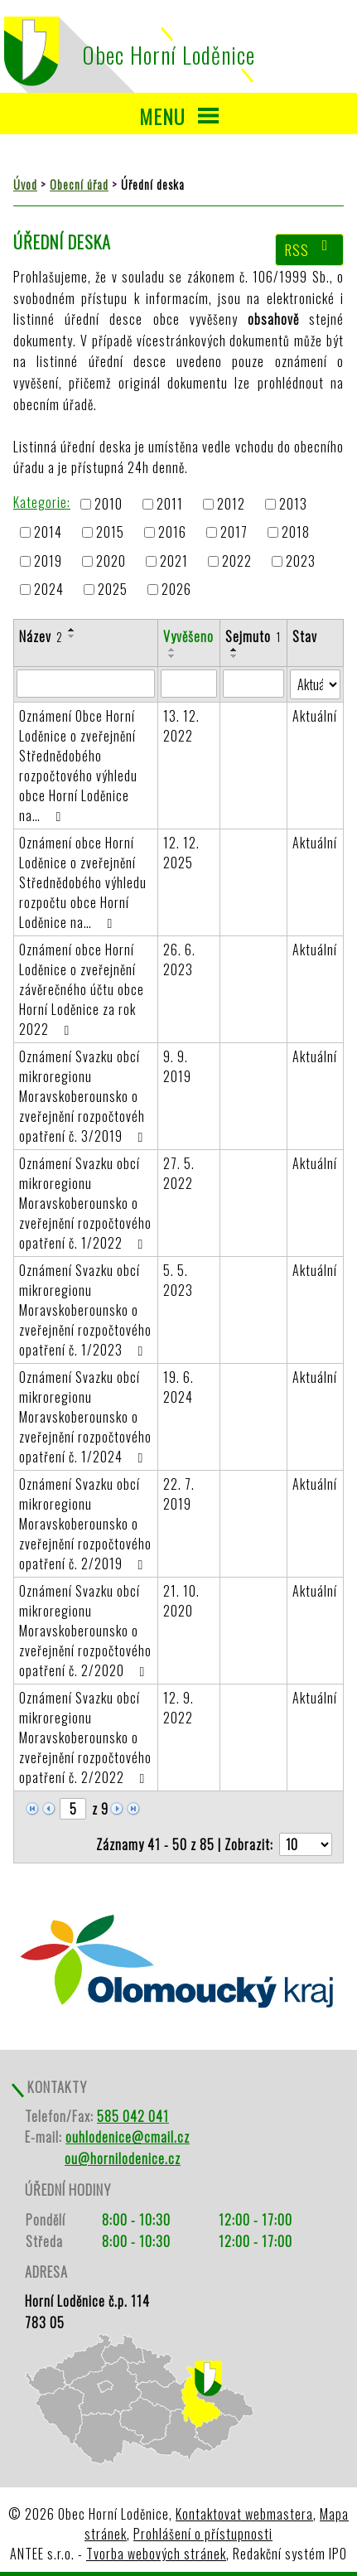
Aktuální (314, 716)
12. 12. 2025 (181, 852)
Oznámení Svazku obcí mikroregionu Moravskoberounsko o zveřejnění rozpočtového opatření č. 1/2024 (85, 1417)
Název (41, 636)
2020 (111, 561)
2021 (174, 561)
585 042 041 (133, 2116)
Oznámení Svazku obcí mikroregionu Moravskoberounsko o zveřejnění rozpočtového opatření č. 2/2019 (85, 1523)
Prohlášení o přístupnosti (203, 2534)
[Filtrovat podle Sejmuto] (253, 683)
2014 (48, 533)
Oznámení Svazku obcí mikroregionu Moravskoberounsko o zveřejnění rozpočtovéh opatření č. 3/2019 (84, 1096)
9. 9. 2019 (177, 1066)
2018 (296, 533)
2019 (48, 561)
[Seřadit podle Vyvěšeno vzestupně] (172, 649)
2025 (113, 589)
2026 (176, 589)
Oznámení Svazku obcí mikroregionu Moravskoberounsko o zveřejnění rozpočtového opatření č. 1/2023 (85, 1310)
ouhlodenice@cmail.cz (127, 2137)
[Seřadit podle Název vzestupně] (72, 629)
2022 (237, 561)
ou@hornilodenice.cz (123, 2158)
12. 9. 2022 (178, 1708)
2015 (110, 533)
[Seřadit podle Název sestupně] (72, 636)
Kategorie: (41, 502)
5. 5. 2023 (178, 1280)
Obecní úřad (79, 184)
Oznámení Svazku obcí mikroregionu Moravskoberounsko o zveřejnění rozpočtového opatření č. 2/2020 (85, 1630)
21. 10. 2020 (181, 1601)
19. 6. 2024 (178, 1387)
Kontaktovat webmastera (244, 2514)
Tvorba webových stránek (156, 2554)
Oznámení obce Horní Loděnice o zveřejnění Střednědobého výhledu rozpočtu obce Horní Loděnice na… (83, 882)
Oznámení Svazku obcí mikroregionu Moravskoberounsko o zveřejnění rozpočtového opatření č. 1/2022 (85, 1203)
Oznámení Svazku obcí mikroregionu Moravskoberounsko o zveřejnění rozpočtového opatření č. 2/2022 (85, 1737)
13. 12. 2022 (181, 726)
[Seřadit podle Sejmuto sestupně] (234, 656)
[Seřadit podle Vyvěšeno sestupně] (172, 656)
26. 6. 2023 (179, 959)
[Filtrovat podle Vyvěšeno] (189, 683)
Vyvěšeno (188, 636)
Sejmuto (253, 636)
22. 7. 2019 (179, 1494)
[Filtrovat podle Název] (86, 683)
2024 (49, 589)
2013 (293, 504)
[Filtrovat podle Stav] (315, 684)
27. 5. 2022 (179, 1173)
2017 (234, 533)
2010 (108, 504)
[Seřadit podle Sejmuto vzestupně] (234, 649)
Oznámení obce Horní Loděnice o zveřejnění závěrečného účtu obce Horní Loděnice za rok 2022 (81, 989)
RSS (310, 249)
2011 (170, 504)
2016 (172, 533)
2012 (231, 504)
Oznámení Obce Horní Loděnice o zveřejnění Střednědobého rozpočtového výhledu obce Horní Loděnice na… (78, 765)
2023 (301, 561)
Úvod (25, 184)
